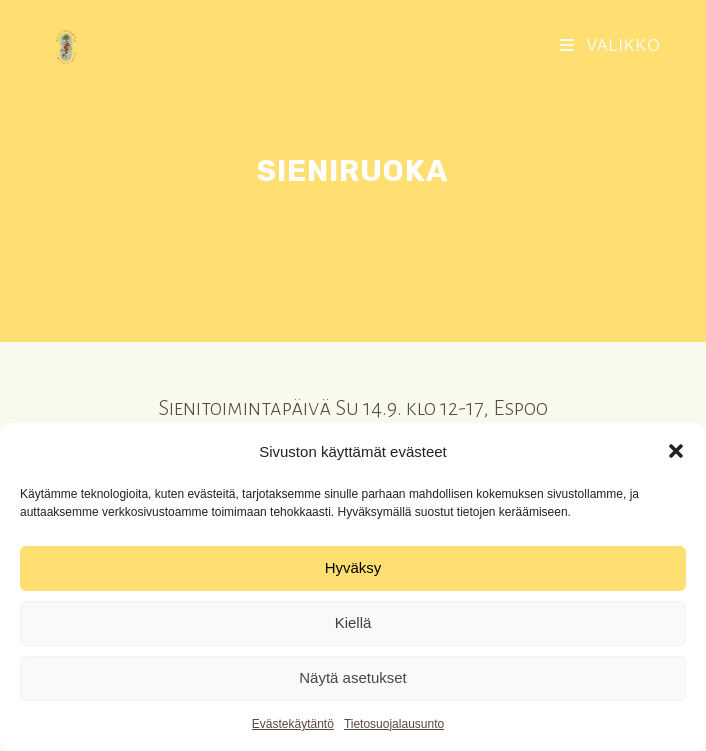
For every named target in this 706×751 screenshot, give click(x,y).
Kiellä (353, 622)
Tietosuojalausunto (394, 724)
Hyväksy (353, 567)
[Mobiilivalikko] (610, 45)
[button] (676, 451)
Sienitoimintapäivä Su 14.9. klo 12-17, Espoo (353, 408)
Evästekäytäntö (293, 724)
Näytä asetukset (353, 677)
